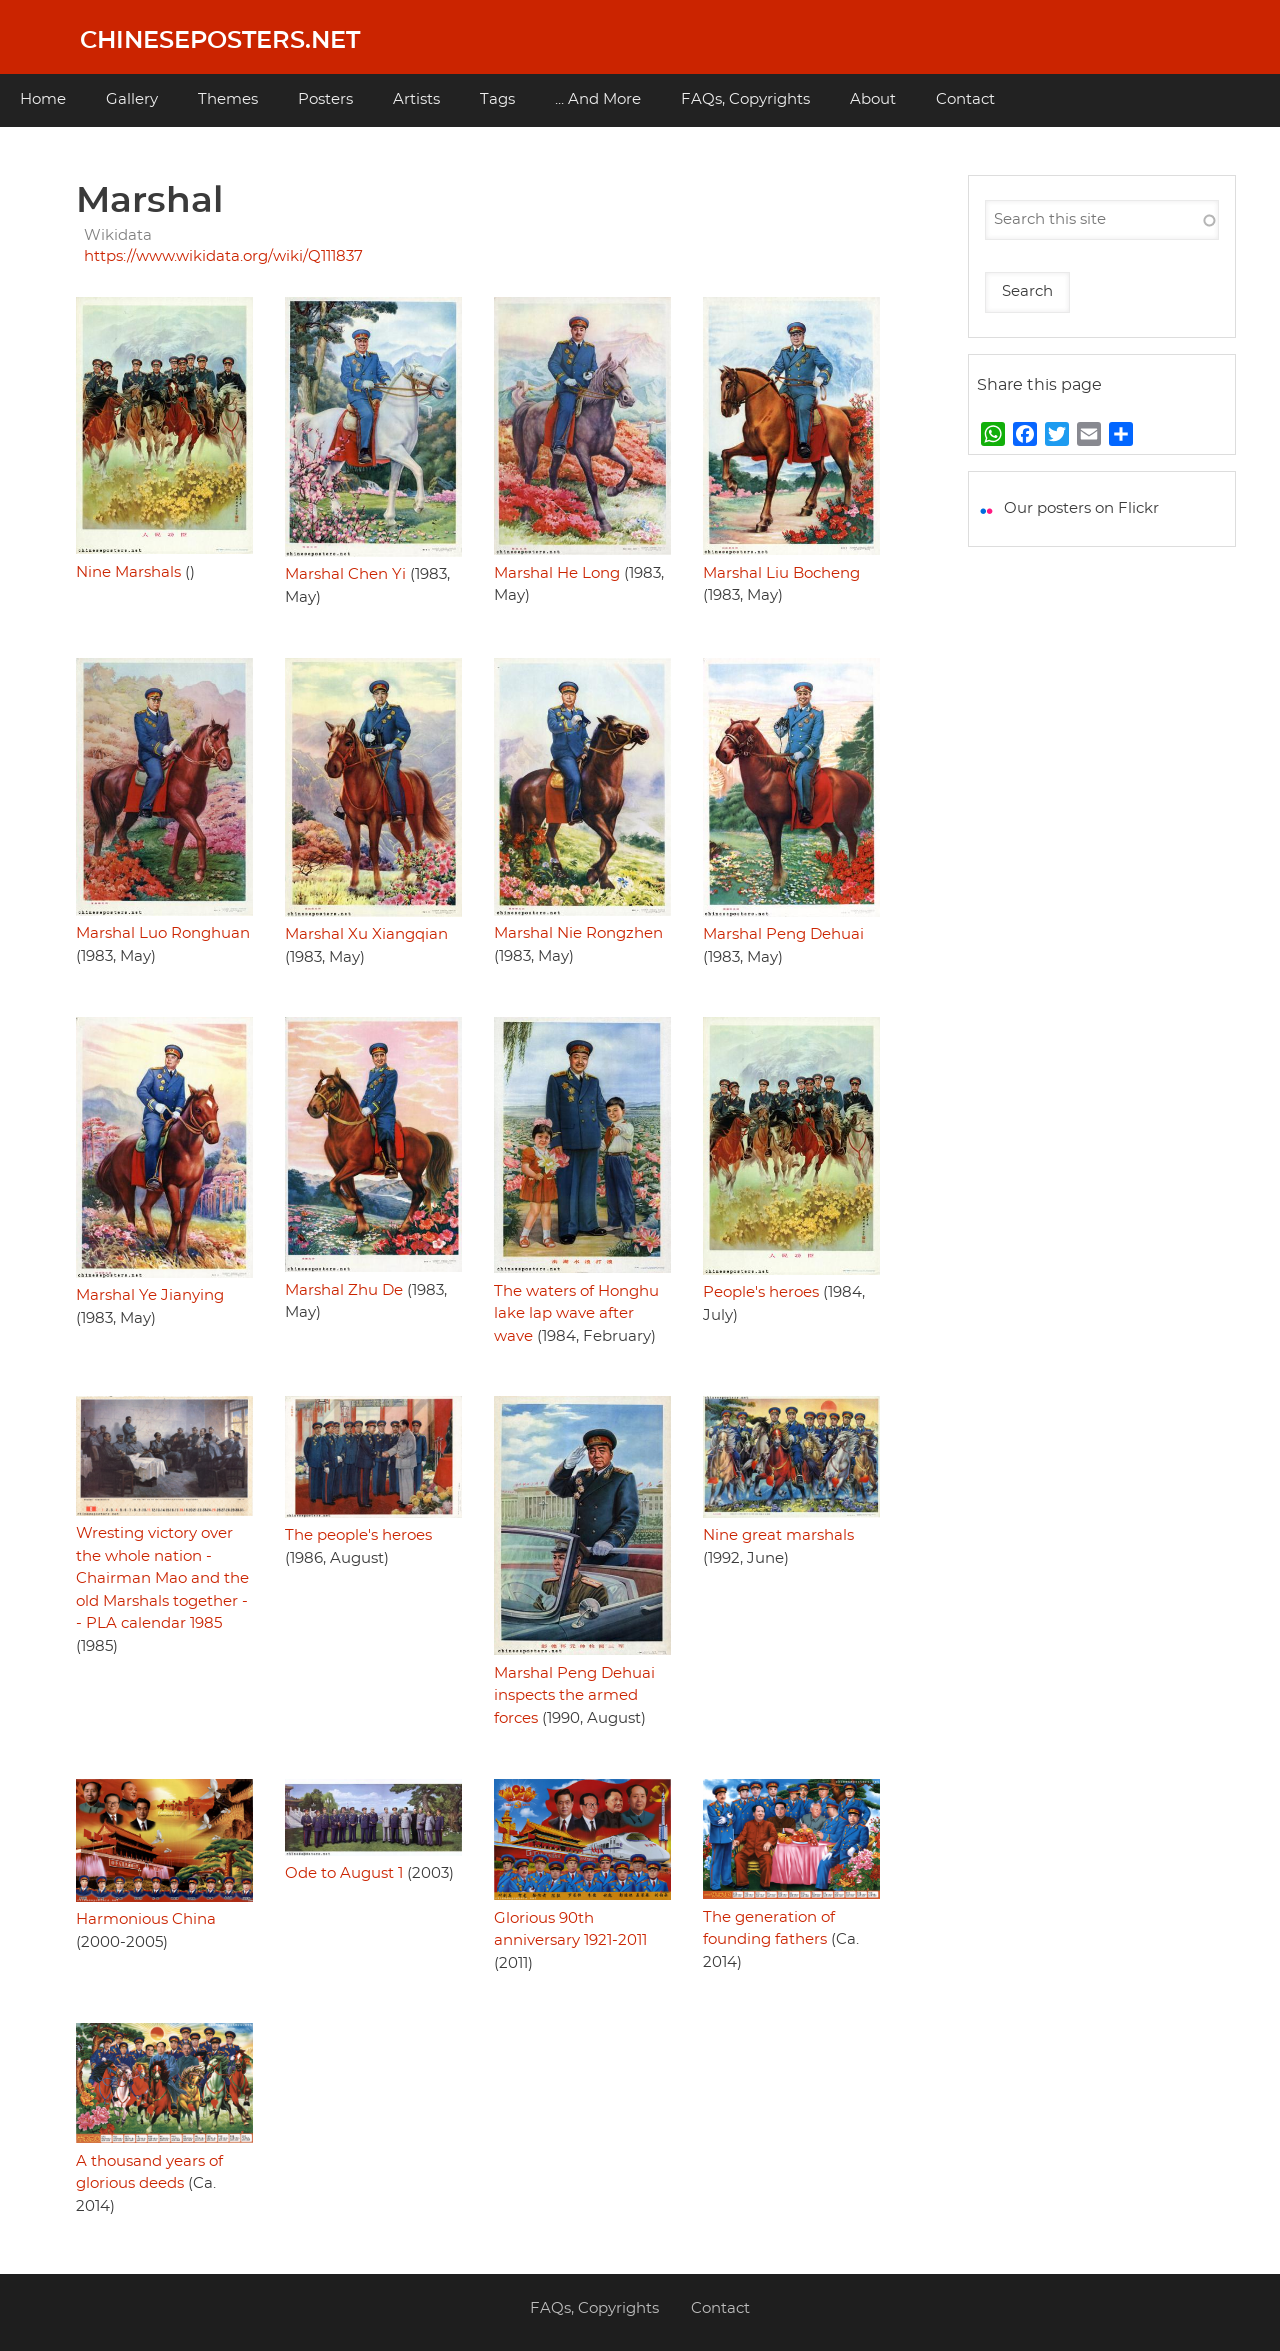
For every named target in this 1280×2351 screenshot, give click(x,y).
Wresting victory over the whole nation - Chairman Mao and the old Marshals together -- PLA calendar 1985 (162, 1578)
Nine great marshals (778, 1535)
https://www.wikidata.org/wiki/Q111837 (223, 256)
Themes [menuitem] (228, 99)
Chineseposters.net (220, 41)
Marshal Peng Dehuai (783, 934)
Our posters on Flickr (1081, 508)
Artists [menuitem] (416, 99)
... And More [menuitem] (598, 99)
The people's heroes (358, 1535)
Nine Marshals (128, 572)
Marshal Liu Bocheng (781, 573)
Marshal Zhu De (344, 1290)
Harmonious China (146, 1919)
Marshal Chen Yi (345, 574)
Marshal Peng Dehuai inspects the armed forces (574, 1696)
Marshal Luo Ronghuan (163, 933)
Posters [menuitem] (325, 99)
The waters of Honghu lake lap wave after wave (576, 1314)
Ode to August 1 (344, 1873)
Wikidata (118, 235)
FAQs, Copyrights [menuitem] (745, 99)
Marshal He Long (557, 573)
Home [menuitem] (43, 99)
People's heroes (761, 1292)
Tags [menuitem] (497, 99)
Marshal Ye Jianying (150, 1295)
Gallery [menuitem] (132, 99)
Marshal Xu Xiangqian (366, 934)
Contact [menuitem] (965, 99)
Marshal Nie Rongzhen (578, 933)
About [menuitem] (873, 99)
